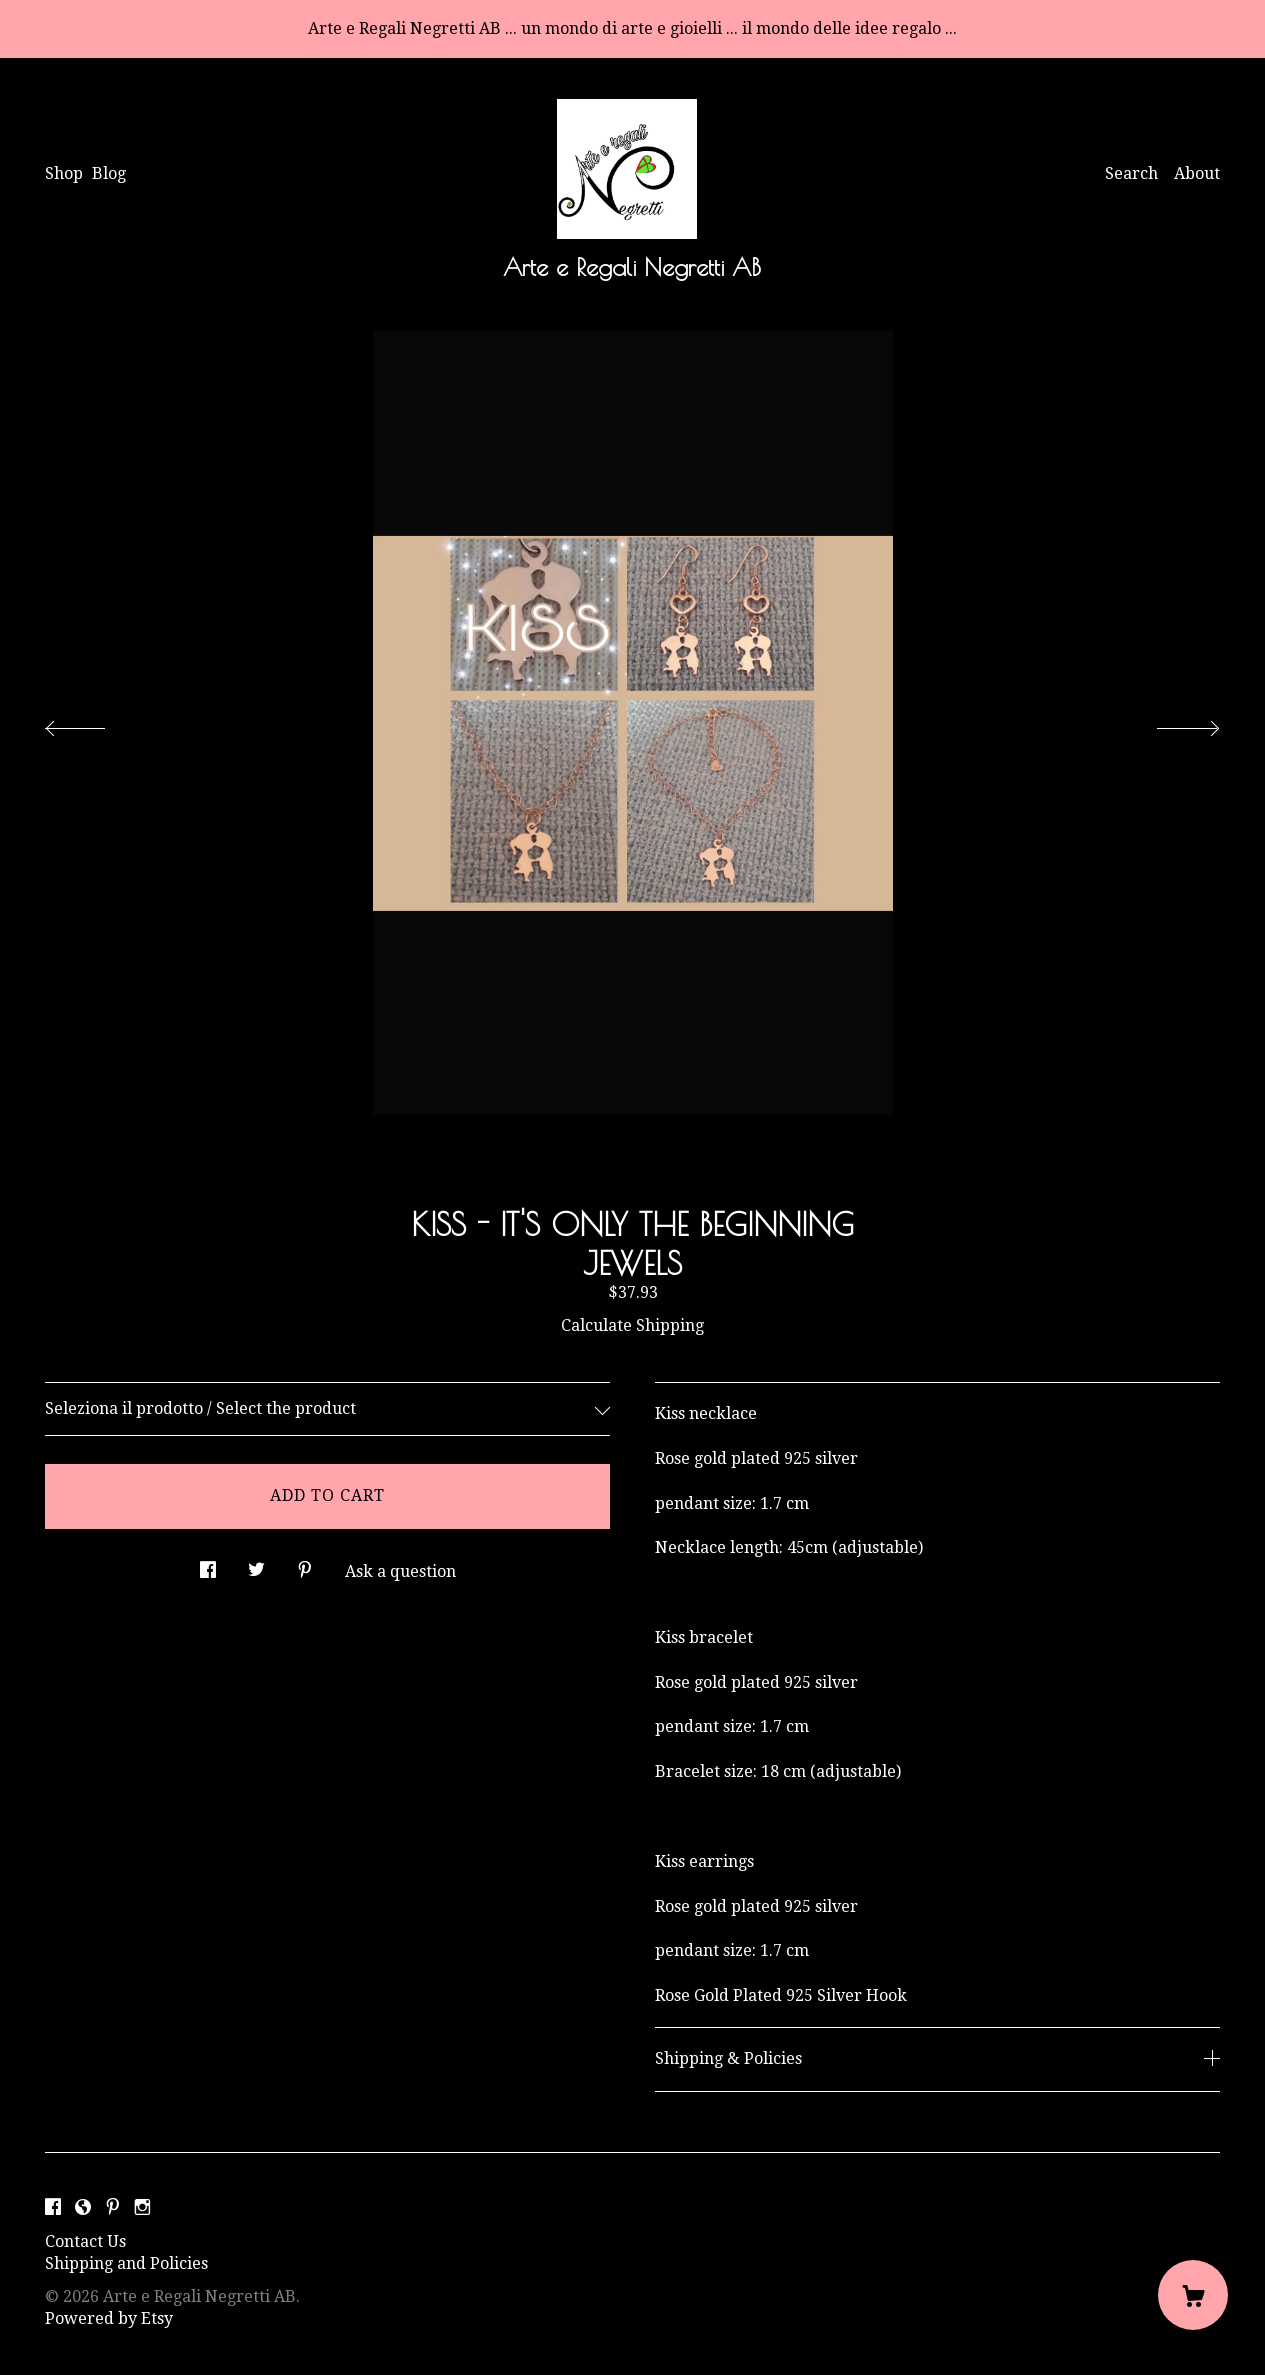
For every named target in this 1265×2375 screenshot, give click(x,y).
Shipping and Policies (126, 2263)
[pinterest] (113, 2208)
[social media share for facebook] (208, 1565)
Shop (64, 173)
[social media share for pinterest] (305, 1565)
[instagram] (142, 2208)
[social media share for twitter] (256, 1565)
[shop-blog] (83, 2208)
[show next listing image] (1170, 723)
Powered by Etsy (109, 2318)
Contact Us (85, 2241)
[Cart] (1193, 2295)
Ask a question (400, 1571)
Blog (109, 173)
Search (1131, 173)
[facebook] (53, 2208)
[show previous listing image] (95, 723)
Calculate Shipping (632, 1325)
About (1197, 173)
